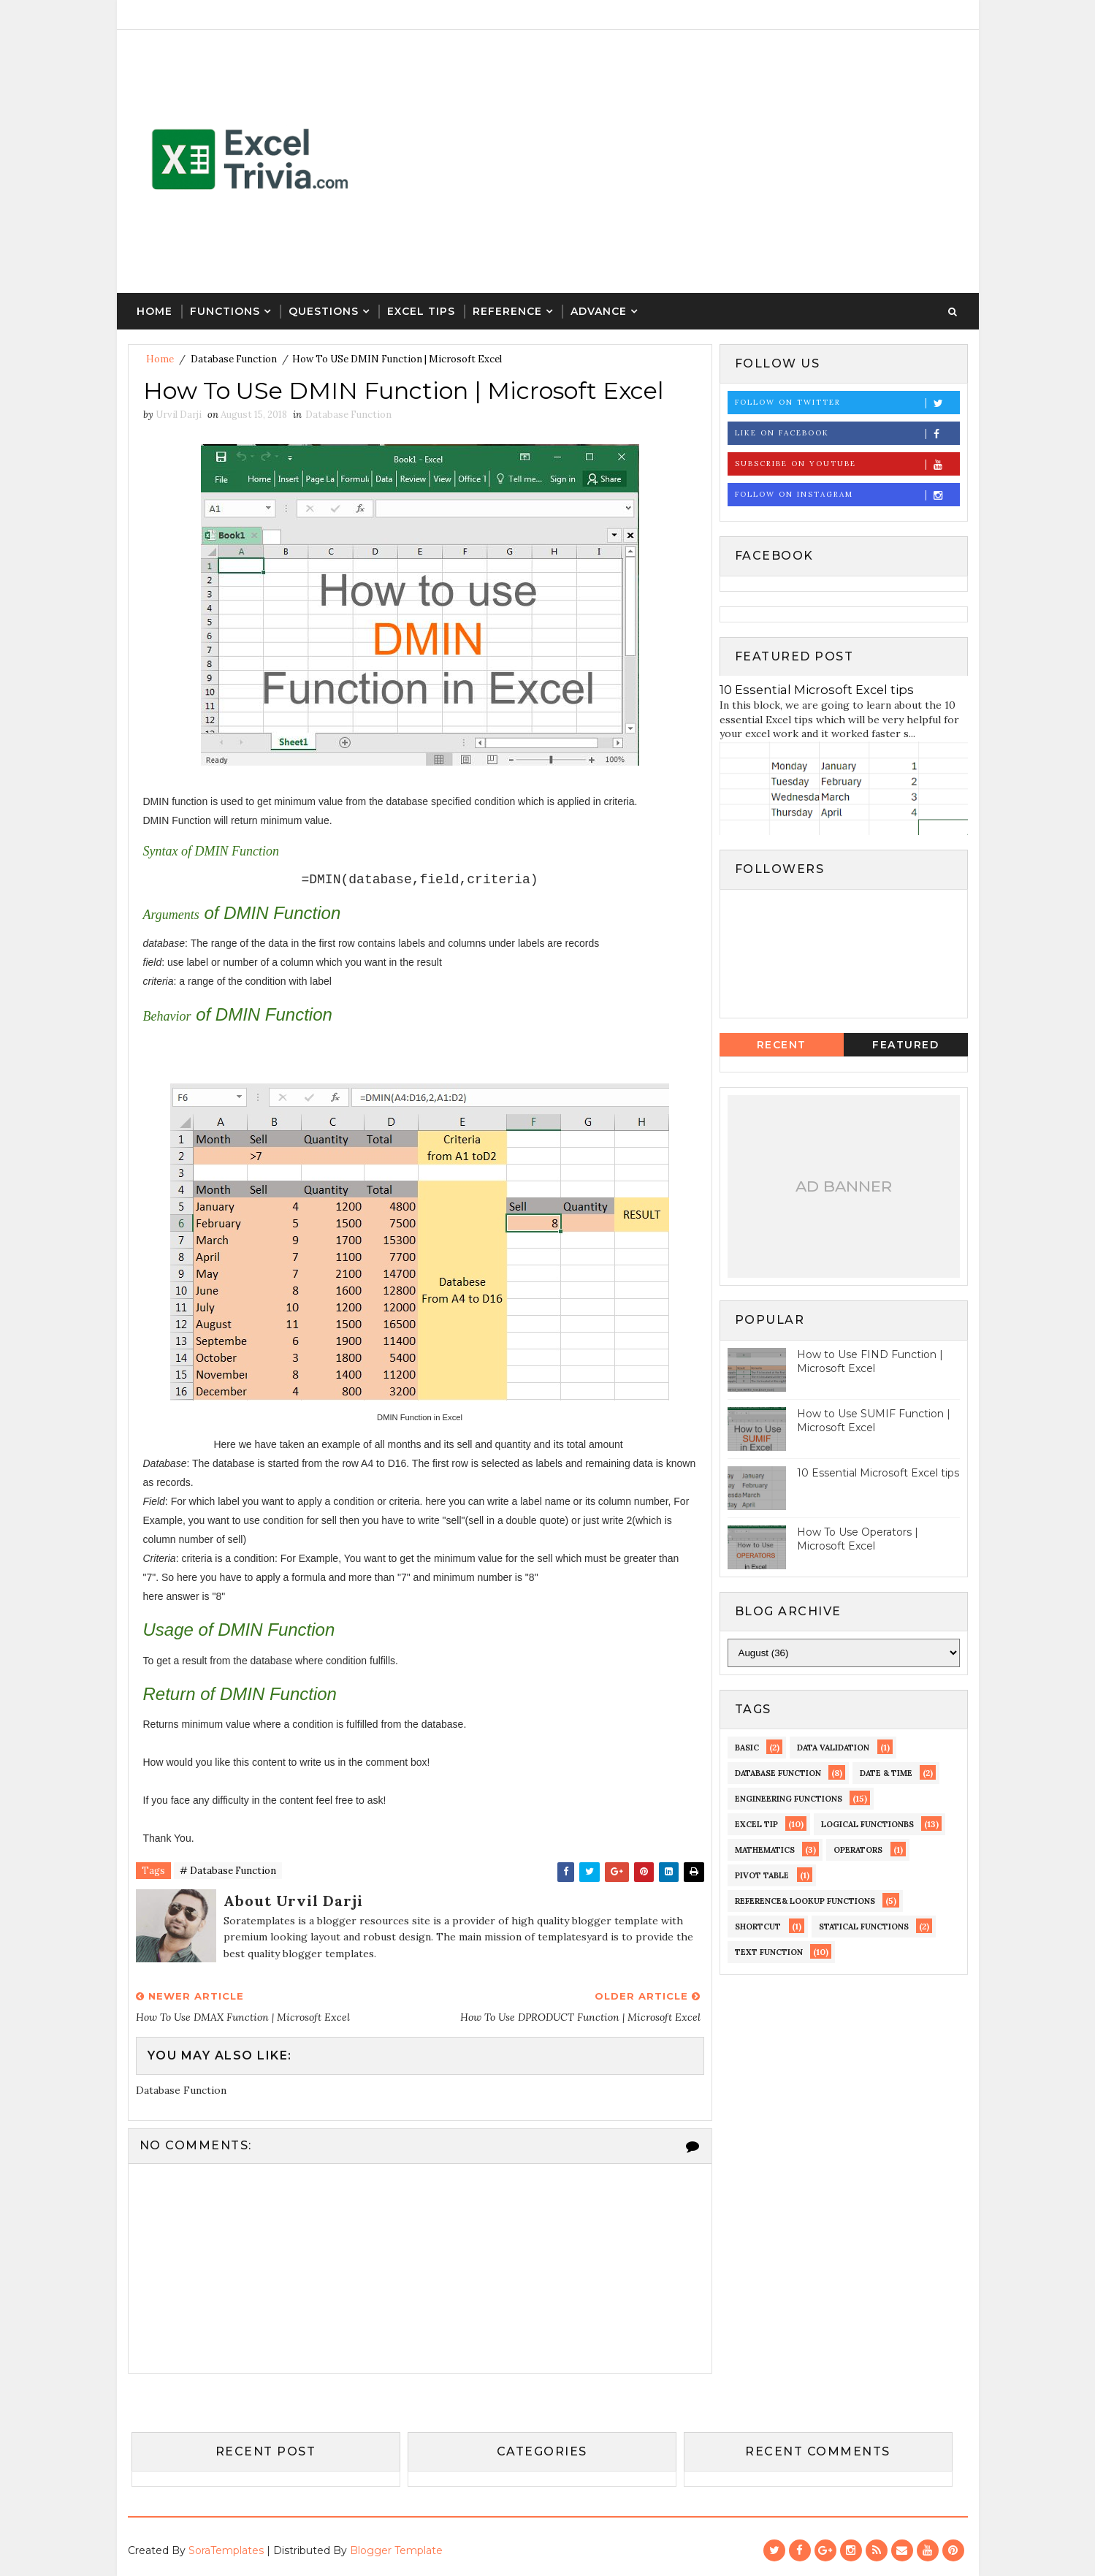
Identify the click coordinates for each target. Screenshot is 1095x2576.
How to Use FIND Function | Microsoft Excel (870, 1362)
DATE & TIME (886, 1773)
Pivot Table (762, 1875)
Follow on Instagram (847, 494)
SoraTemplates (226, 2550)
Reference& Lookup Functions (805, 1901)
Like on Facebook (847, 433)
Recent (781, 1044)
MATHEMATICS (765, 1850)
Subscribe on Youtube (847, 464)
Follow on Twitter (847, 402)
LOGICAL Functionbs (867, 1824)
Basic (747, 1747)
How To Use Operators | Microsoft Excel (857, 1539)
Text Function (769, 1952)
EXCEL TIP (756, 1824)
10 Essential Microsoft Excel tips (817, 689)
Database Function (234, 359)
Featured (905, 1044)
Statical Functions (864, 1926)
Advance (599, 311)
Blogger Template (396, 2550)
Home (154, 311)
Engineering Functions (788, 1799)
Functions (225, 311)
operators (857, 1850)
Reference (507, 311)
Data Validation (833, 1747)
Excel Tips (421, 311)
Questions (324, 311)
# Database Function (228, 1870)
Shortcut (758, 1926)
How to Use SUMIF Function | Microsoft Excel (873, 1421)
